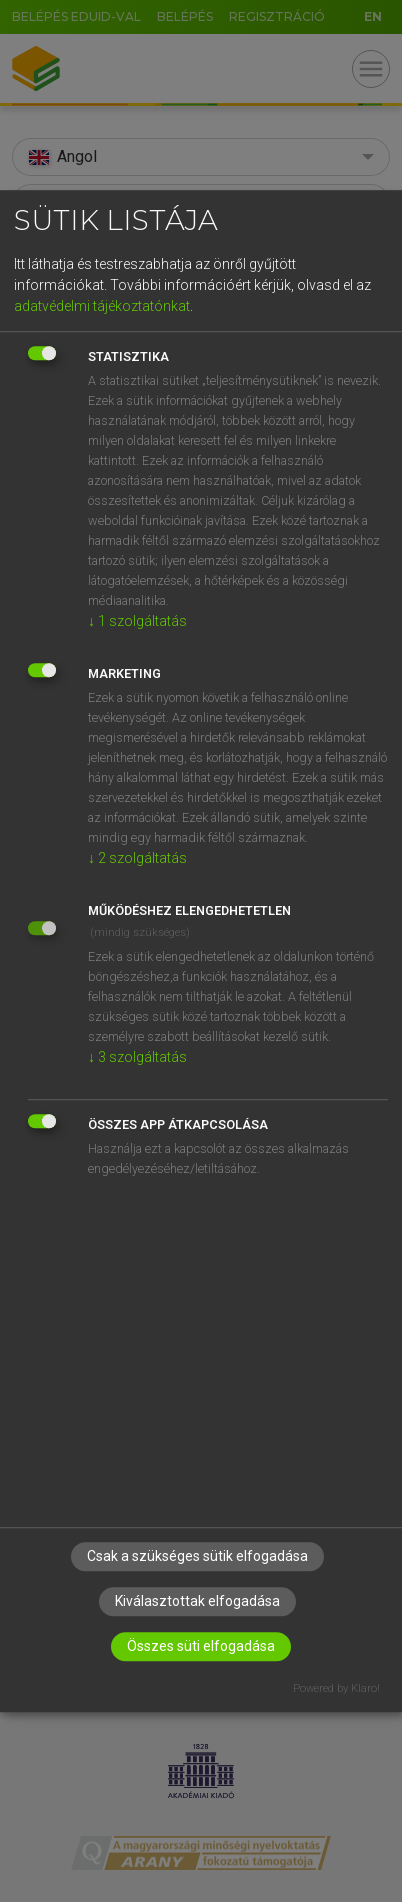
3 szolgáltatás (137, 1057)
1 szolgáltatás (137, 621)
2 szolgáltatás (137, 858)
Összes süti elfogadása (201, 1646)
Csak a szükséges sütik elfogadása (197, 1556)
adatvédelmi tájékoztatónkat (102, 306)
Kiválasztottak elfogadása (197, 1601)
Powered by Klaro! (336, 1688)
